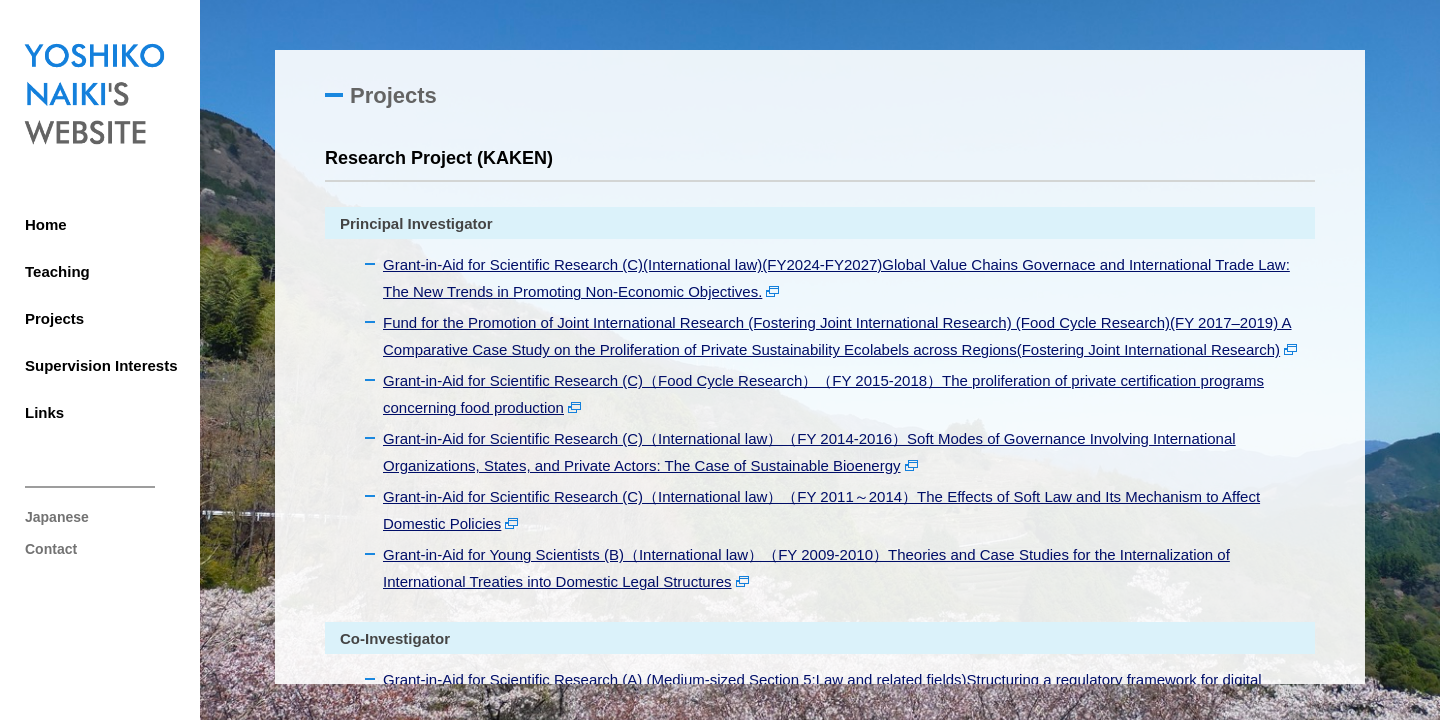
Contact (51, 549)
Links (44, 412)
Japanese (57, 517)
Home (46, 224)
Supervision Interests (101, 365)
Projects (54, 318)
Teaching (57, 271)
